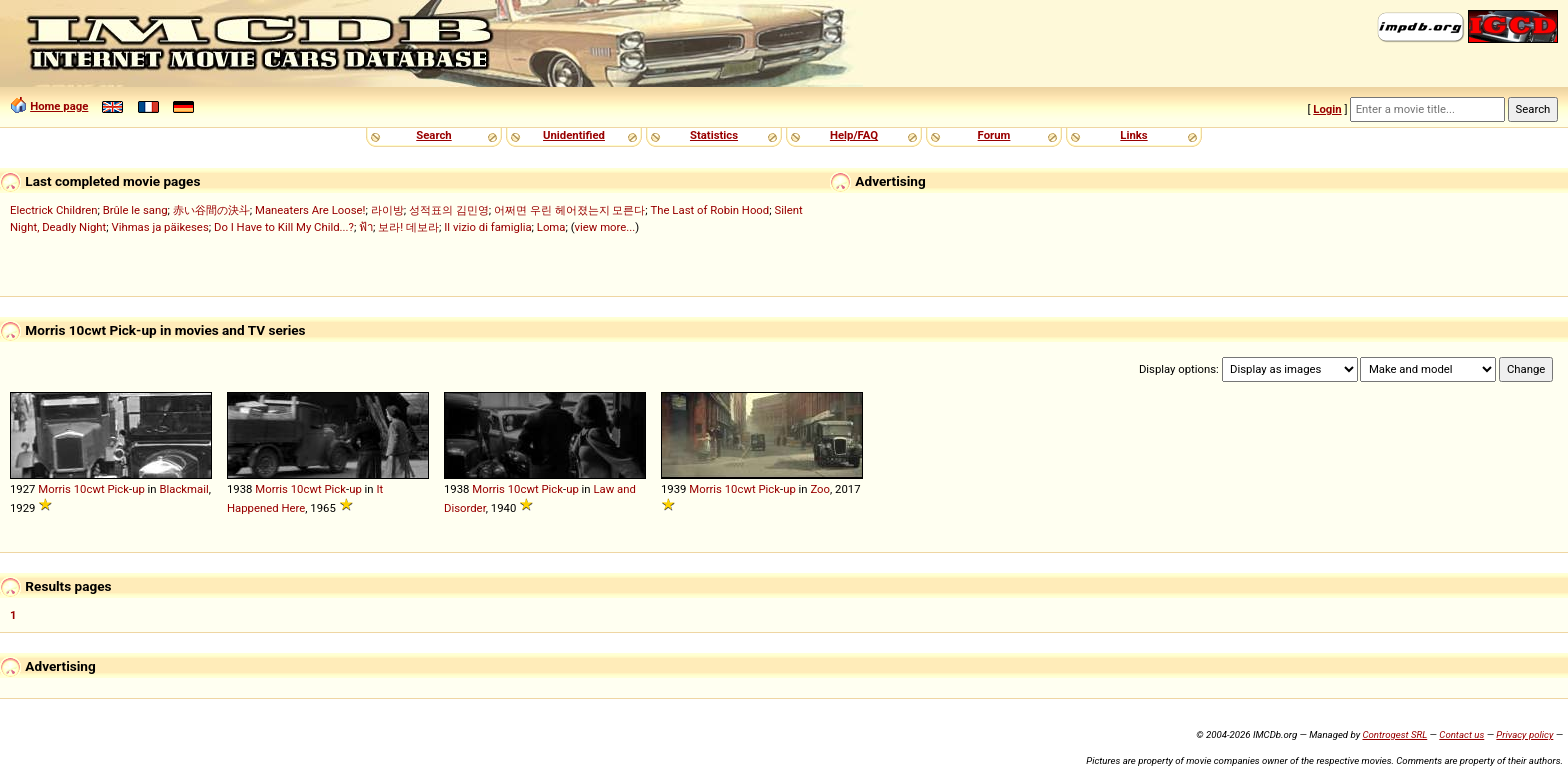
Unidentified (574, 135)
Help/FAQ (854, 135)
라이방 (387, 210)
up (138, 489)
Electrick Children (53, 210)
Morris (54, 489)
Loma (551, 227)
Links (1133, 135)
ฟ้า (366, 227)
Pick (118, 489)
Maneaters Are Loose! (310, 210)
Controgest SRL (1394, 734)
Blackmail (183, 489)
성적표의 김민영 (449, 210)
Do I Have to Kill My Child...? (284, 227)
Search (433, 135)
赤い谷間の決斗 (211, 210)
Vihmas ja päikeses (159, 227)
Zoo (820, 489)
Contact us (1461, 734)
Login (1327, 109)
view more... (605, 227)
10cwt (89, 489)
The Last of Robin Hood (710, 210)
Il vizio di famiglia (487, 227)
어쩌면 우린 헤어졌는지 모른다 (569, 210)
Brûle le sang (135, 210)
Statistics (714, 135)
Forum (994, 135)
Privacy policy (1524, 734)
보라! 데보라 (408, 227)
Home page (59, 106)
